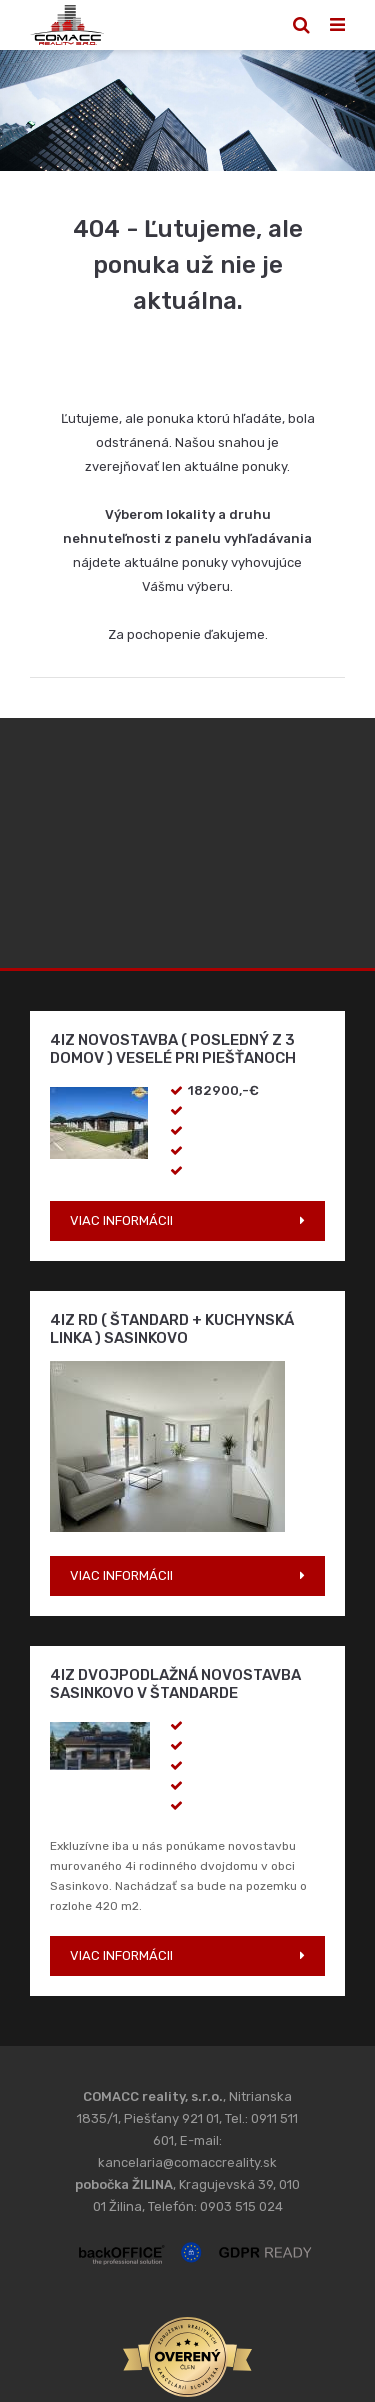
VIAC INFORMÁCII (121, 1220)
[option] (187, 110)
